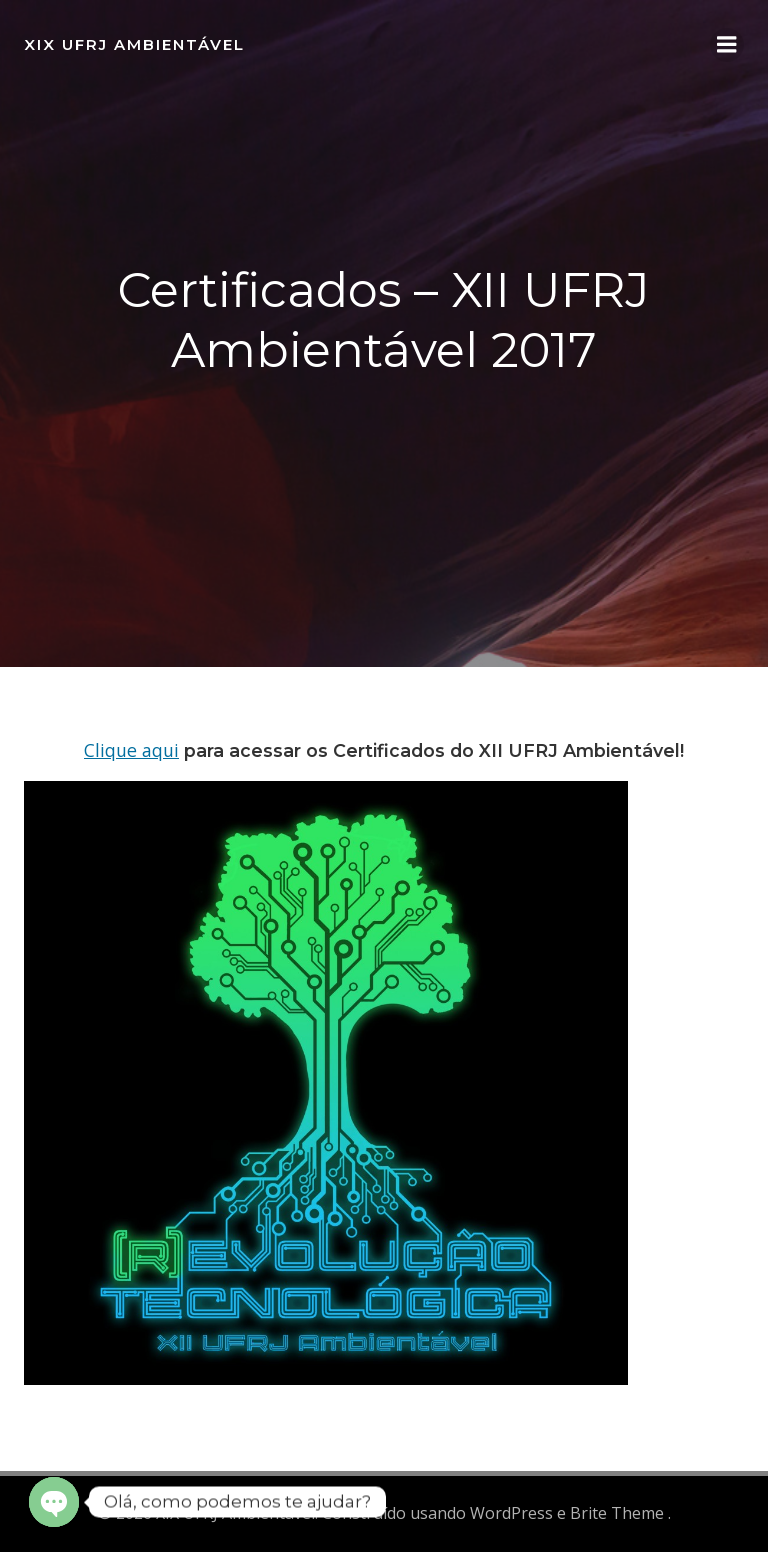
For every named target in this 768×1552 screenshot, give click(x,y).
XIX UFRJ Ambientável (134, 44)
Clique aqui (131, 750)
